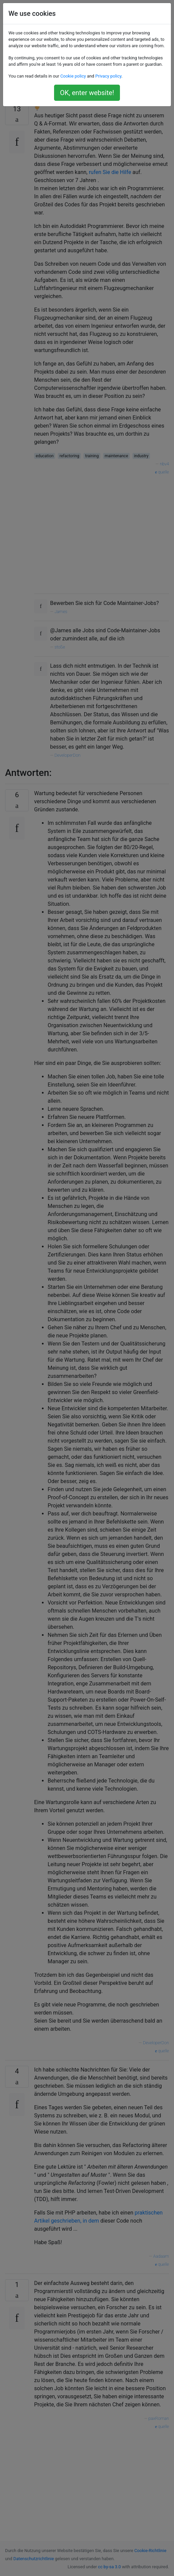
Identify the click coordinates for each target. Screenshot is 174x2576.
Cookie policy (73, 76)
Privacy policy (108, 76)
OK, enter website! (87, 93)
